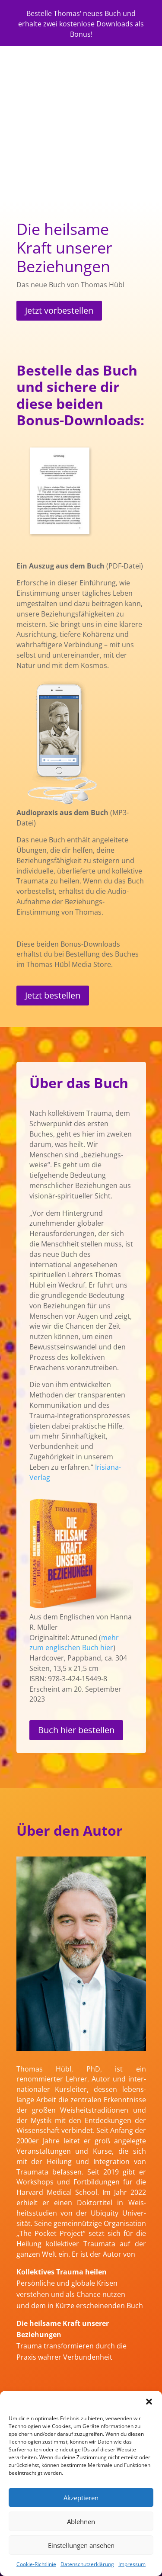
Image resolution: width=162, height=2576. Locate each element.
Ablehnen (81, 2521)
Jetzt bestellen (52, 995)
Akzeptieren (81, 2497)
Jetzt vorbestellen (59, 310)
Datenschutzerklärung (87, 2564)
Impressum (132, 2564)
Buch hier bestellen (76, 1730)
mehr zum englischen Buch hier (74, 1643)
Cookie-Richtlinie (36, 2564)
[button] (149, 2401)
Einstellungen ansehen (81, 2545)
